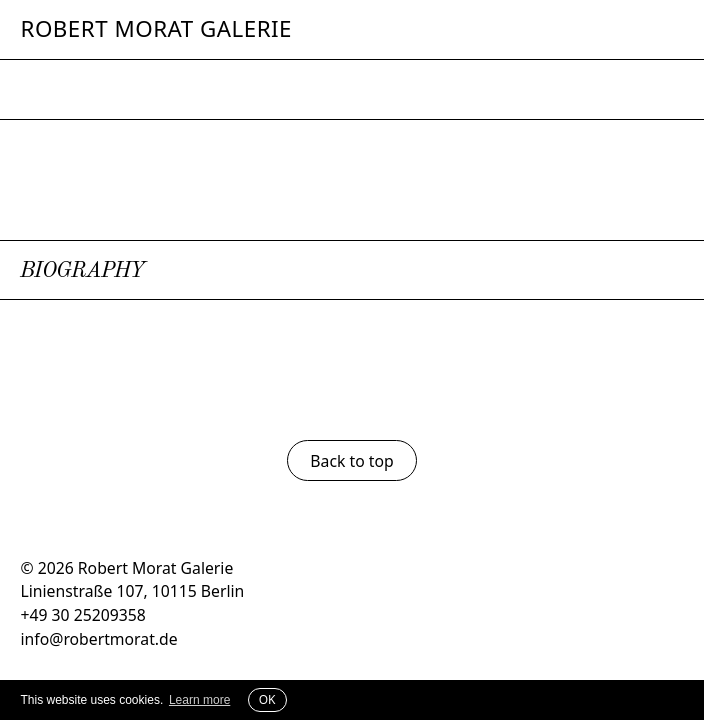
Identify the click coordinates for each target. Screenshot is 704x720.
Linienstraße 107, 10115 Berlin (132, 591)
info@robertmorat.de (98, 639)
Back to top (351, 461)
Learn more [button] (199, 700)
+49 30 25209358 (82, 615)
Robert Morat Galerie (156, 29)
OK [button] (267, 699)
